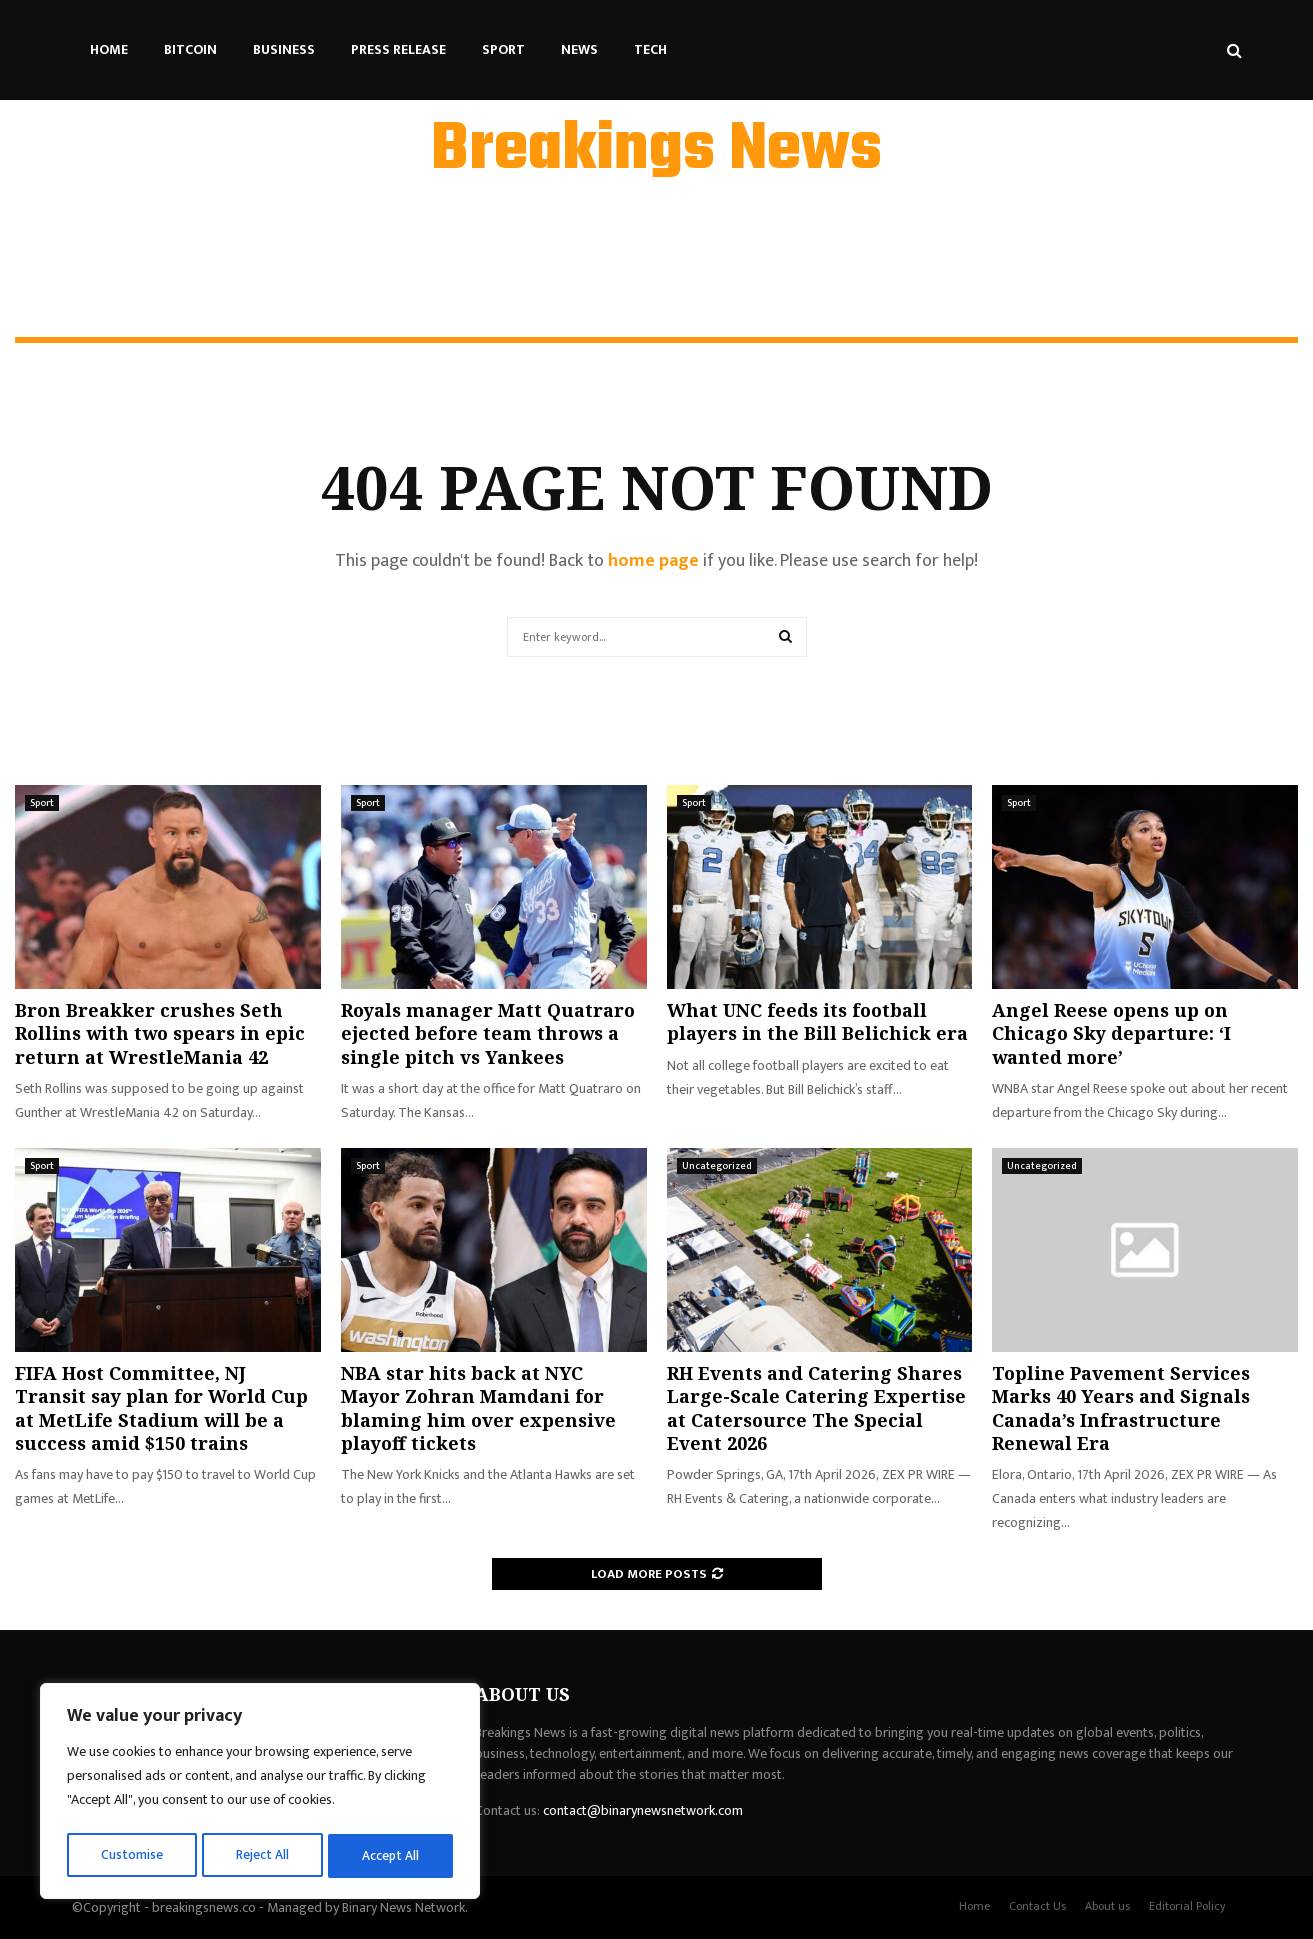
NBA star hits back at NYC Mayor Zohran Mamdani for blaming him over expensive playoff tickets (478, 1408)
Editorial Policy (1187, 1906)
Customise (131, 1855)
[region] (260, 1794)
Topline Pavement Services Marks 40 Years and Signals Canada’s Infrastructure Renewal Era (1121, 1408)
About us (1107, 1906)
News (579, 49)
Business (284, 49)
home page (653, 561)
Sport (503, 49)
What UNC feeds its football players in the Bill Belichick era (817, 1021)
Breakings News (656, 151)
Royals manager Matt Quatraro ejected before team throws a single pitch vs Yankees (488, 1033)
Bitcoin (190, 49)
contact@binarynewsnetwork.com (643, 1810)
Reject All (263, 1855)
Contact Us (1037, 1906)
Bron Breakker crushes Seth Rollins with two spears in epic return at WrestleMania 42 (160, 1033)
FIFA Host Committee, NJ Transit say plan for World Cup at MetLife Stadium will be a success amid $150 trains (161, 1408)
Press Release (398, 49)
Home (109, 49)
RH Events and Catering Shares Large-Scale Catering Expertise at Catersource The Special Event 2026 (816, 1408)
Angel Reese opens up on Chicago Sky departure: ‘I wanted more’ (1111, 1033)
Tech (650, 49)
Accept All (391, 1855)
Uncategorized (717, 1166)
